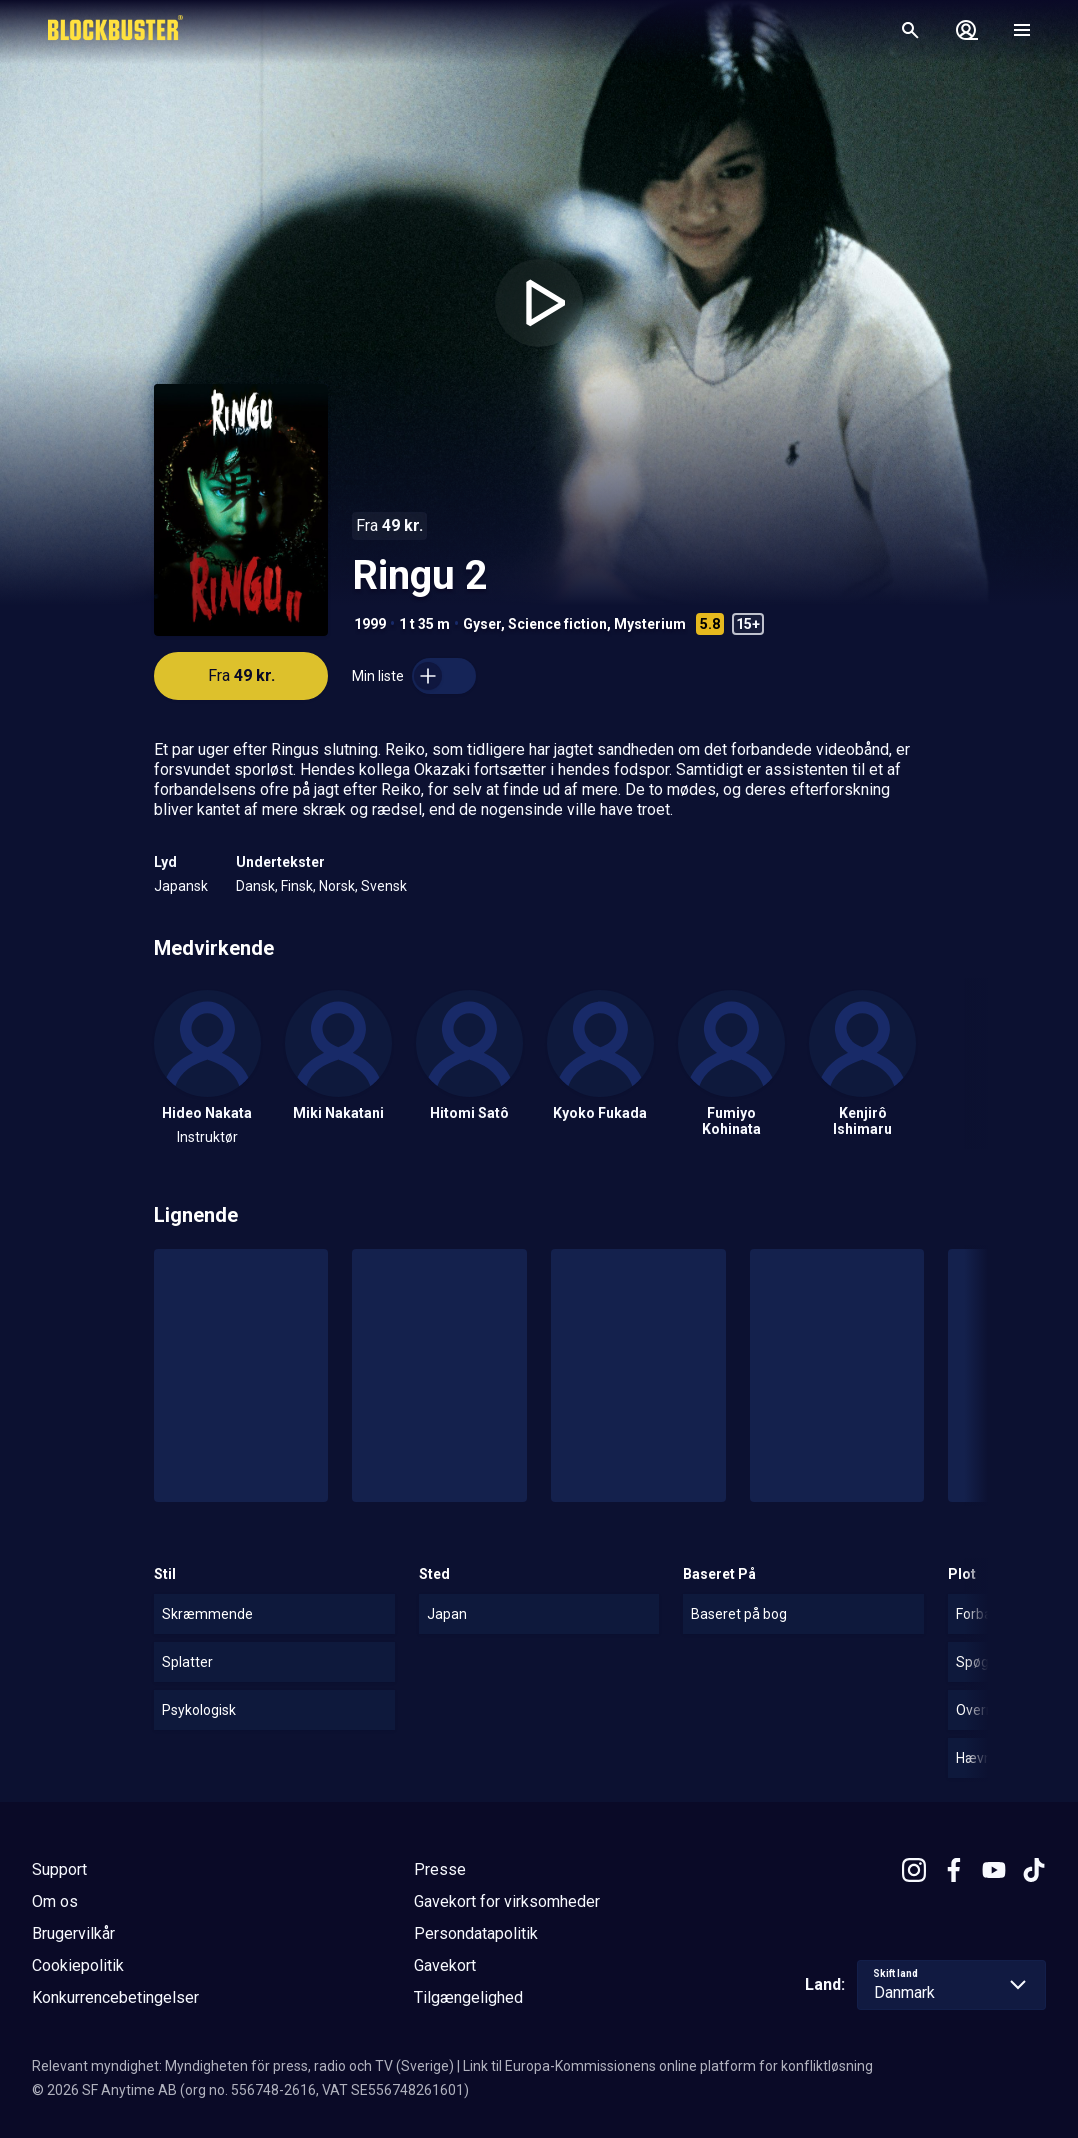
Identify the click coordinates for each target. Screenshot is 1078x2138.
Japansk (181, 886)
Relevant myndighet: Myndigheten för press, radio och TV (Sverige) (243, 2066)
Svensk (384, 886)
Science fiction (557, 624)
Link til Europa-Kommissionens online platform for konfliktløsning (668, 2066)
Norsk (337, 886)
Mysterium (650, 624)
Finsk (297, 886)
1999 (370, 624)
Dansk (255, 886)
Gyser (482, 624)
